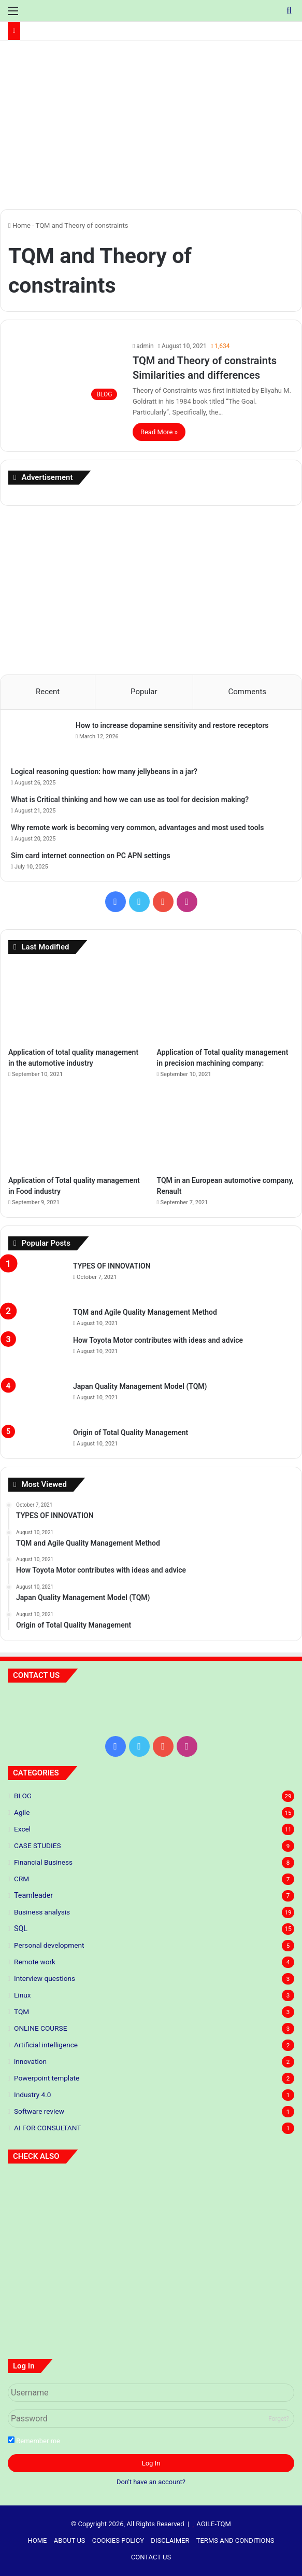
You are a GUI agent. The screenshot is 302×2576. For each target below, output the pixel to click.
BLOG (23, 1796)
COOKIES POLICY (118, 2540)
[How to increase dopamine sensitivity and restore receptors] (39, 739)
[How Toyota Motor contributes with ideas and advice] (36, 1354)
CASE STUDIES (37, 1845)
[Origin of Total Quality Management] (36, 1437)
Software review (39, 2111)
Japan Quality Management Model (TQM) (140, 1386)
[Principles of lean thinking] (151, 2200)
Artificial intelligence (46, 2045)
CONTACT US (151, 2557)
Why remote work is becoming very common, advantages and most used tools (137, 827)
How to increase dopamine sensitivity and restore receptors (172, 725)
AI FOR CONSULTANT (47, 2128)
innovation (30, 2061)
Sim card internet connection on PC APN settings (90, 855)
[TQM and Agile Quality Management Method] (36, 1317)
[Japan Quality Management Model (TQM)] (36, 1400)
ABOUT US (69, 2540)
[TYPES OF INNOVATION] (36, 1280)
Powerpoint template (46, 2078)
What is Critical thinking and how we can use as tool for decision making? (130, 799)
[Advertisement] (151, 128)
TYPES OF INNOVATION (112, 1266)
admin (144, 346)
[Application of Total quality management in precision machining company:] (225, 1003)
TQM (21, 2011)
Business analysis (42, 1912)
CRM (21, 1879)
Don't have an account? (151, 2482)
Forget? (278, 2418)
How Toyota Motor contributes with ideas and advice (158, 1340)
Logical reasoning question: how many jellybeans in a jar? (104, 771)
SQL (20, 1928)
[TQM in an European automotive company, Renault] (225, 1131)
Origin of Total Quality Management (130, 1432)
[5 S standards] (248, 2200)
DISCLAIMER (170, 2540)
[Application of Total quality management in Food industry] (76, 1131)
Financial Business (43, 1862)
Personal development (49, 1945)
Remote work (34, 1962)
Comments (247, 691)
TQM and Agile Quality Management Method (145, 1312)
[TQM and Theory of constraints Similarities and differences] (65, 373)
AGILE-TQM (213, 2524)
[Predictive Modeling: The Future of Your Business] (54, 2200)
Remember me (34, 2440)
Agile (22, 1812)
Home (19, 225)
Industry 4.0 (32, 2094)
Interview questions (44, 1978)
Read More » (159, 432)
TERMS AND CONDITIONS (235, 2540)
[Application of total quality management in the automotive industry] (76, 1003)
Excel (22, 1829)
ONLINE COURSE (40, 2028)
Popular (144, 691)
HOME (37, 2540)
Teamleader (33, 1895)
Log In (151, 2463)
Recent (48, 691)
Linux (22, 1995)
